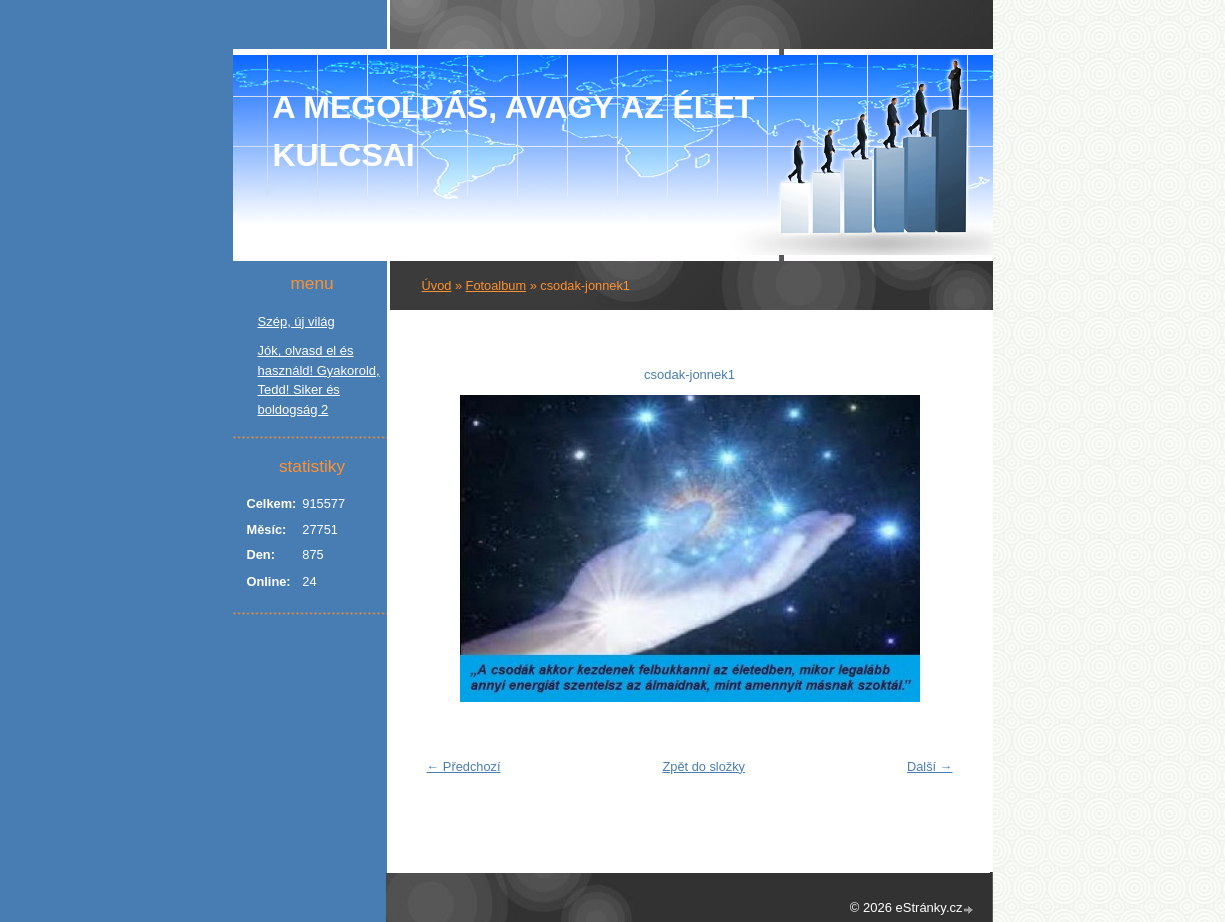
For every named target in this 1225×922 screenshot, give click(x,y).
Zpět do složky (703, 766)
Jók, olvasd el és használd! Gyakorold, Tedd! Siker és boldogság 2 (319, 380)
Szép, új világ (296, 321)
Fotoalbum (496, 285)
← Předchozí (464, 766)
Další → (930, 766)
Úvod (437, 285)
